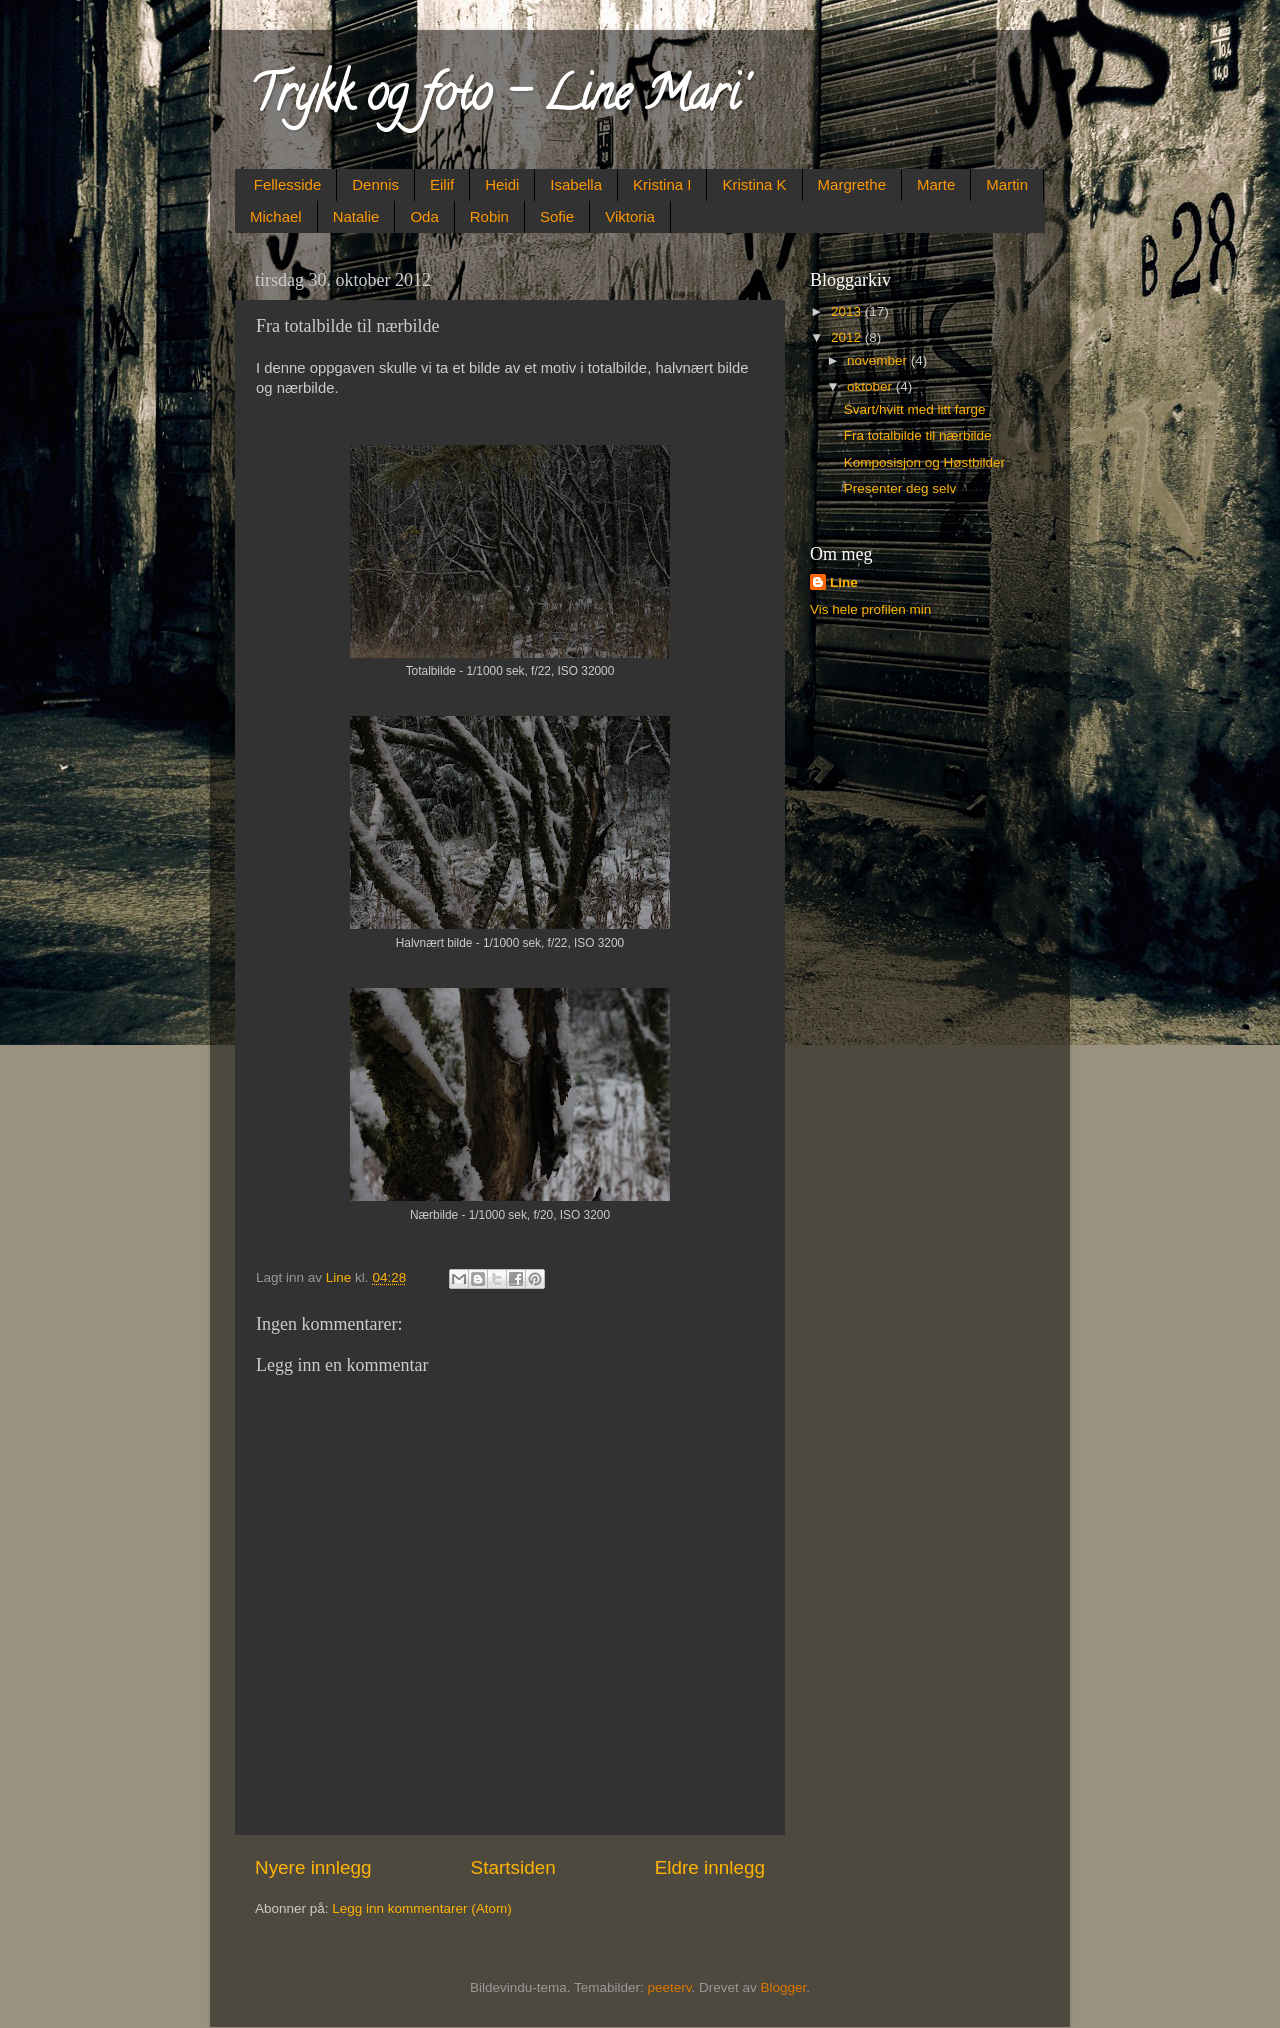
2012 (848, 337)
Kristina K (754, 184)
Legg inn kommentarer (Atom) (421, 1908)
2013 (848, 311)
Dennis (375, 184)
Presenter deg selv (900, 488)
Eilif (442, 184)
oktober (871, 386)
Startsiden (513, 1867)
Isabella (576, 184)
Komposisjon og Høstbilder (924, 462)
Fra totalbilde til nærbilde (918, 435)
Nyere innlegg (313, 1867)
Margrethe (852, 184)
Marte (936, 184)
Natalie (356, 216)
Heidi (502, 184)
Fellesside (288, 184)
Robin (489, 216)
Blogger (784, 1987)
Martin (1007, 184)
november (879, 360)
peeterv (669, 1987)
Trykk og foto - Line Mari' (497, 99)
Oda (424, 216)
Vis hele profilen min (870, 609)
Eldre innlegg (710, 1867)
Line (844, 582)
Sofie (557, 216)
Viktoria (630, 216)
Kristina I (662, 184)
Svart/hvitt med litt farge (915, 409)
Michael (276, 216)
